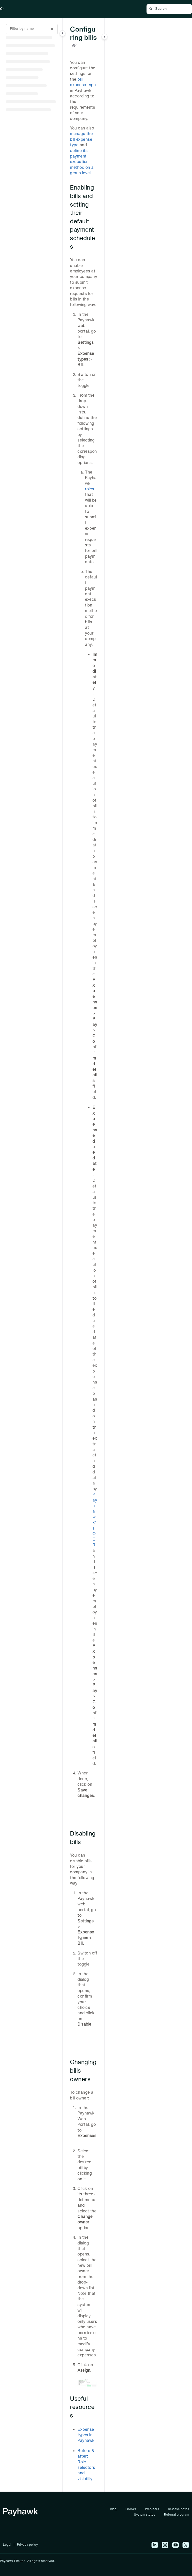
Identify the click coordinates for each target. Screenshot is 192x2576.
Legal (7, 2544)
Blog (113, 2509)
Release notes (178, 2509)
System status (144, 2514)
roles (89, 489)
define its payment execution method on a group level (82, 162)
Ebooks (131, 2509)
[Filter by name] (32, 29)
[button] (169, 9)
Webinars (152, 2509)
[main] (83, 1255)
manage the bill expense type (81, 139)
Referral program (176, 2514)
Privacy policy (27, 2544)
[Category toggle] (63, 33)
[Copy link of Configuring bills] (74, 46)
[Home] (2, 9)
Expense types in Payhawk (86, 2435)
